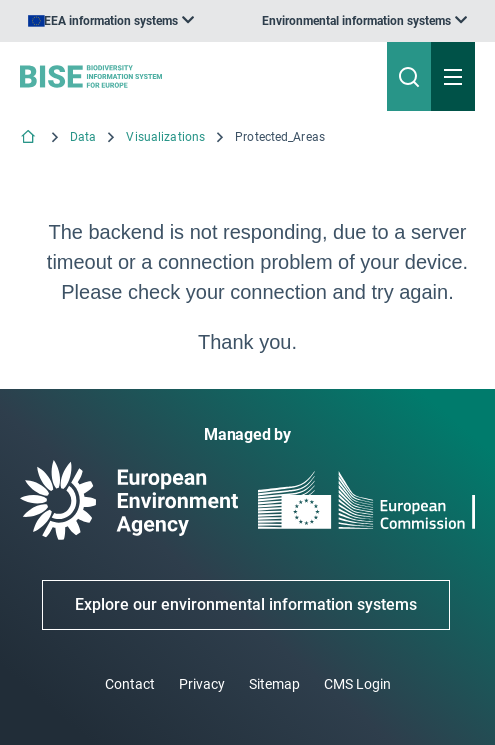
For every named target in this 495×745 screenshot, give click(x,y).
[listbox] (364, 21)
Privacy (202, 684)
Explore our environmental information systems (246, 604)
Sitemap (274, 684)
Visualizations (165, 137)
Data (83, 137)
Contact (130, 684)
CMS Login (357, 684)
